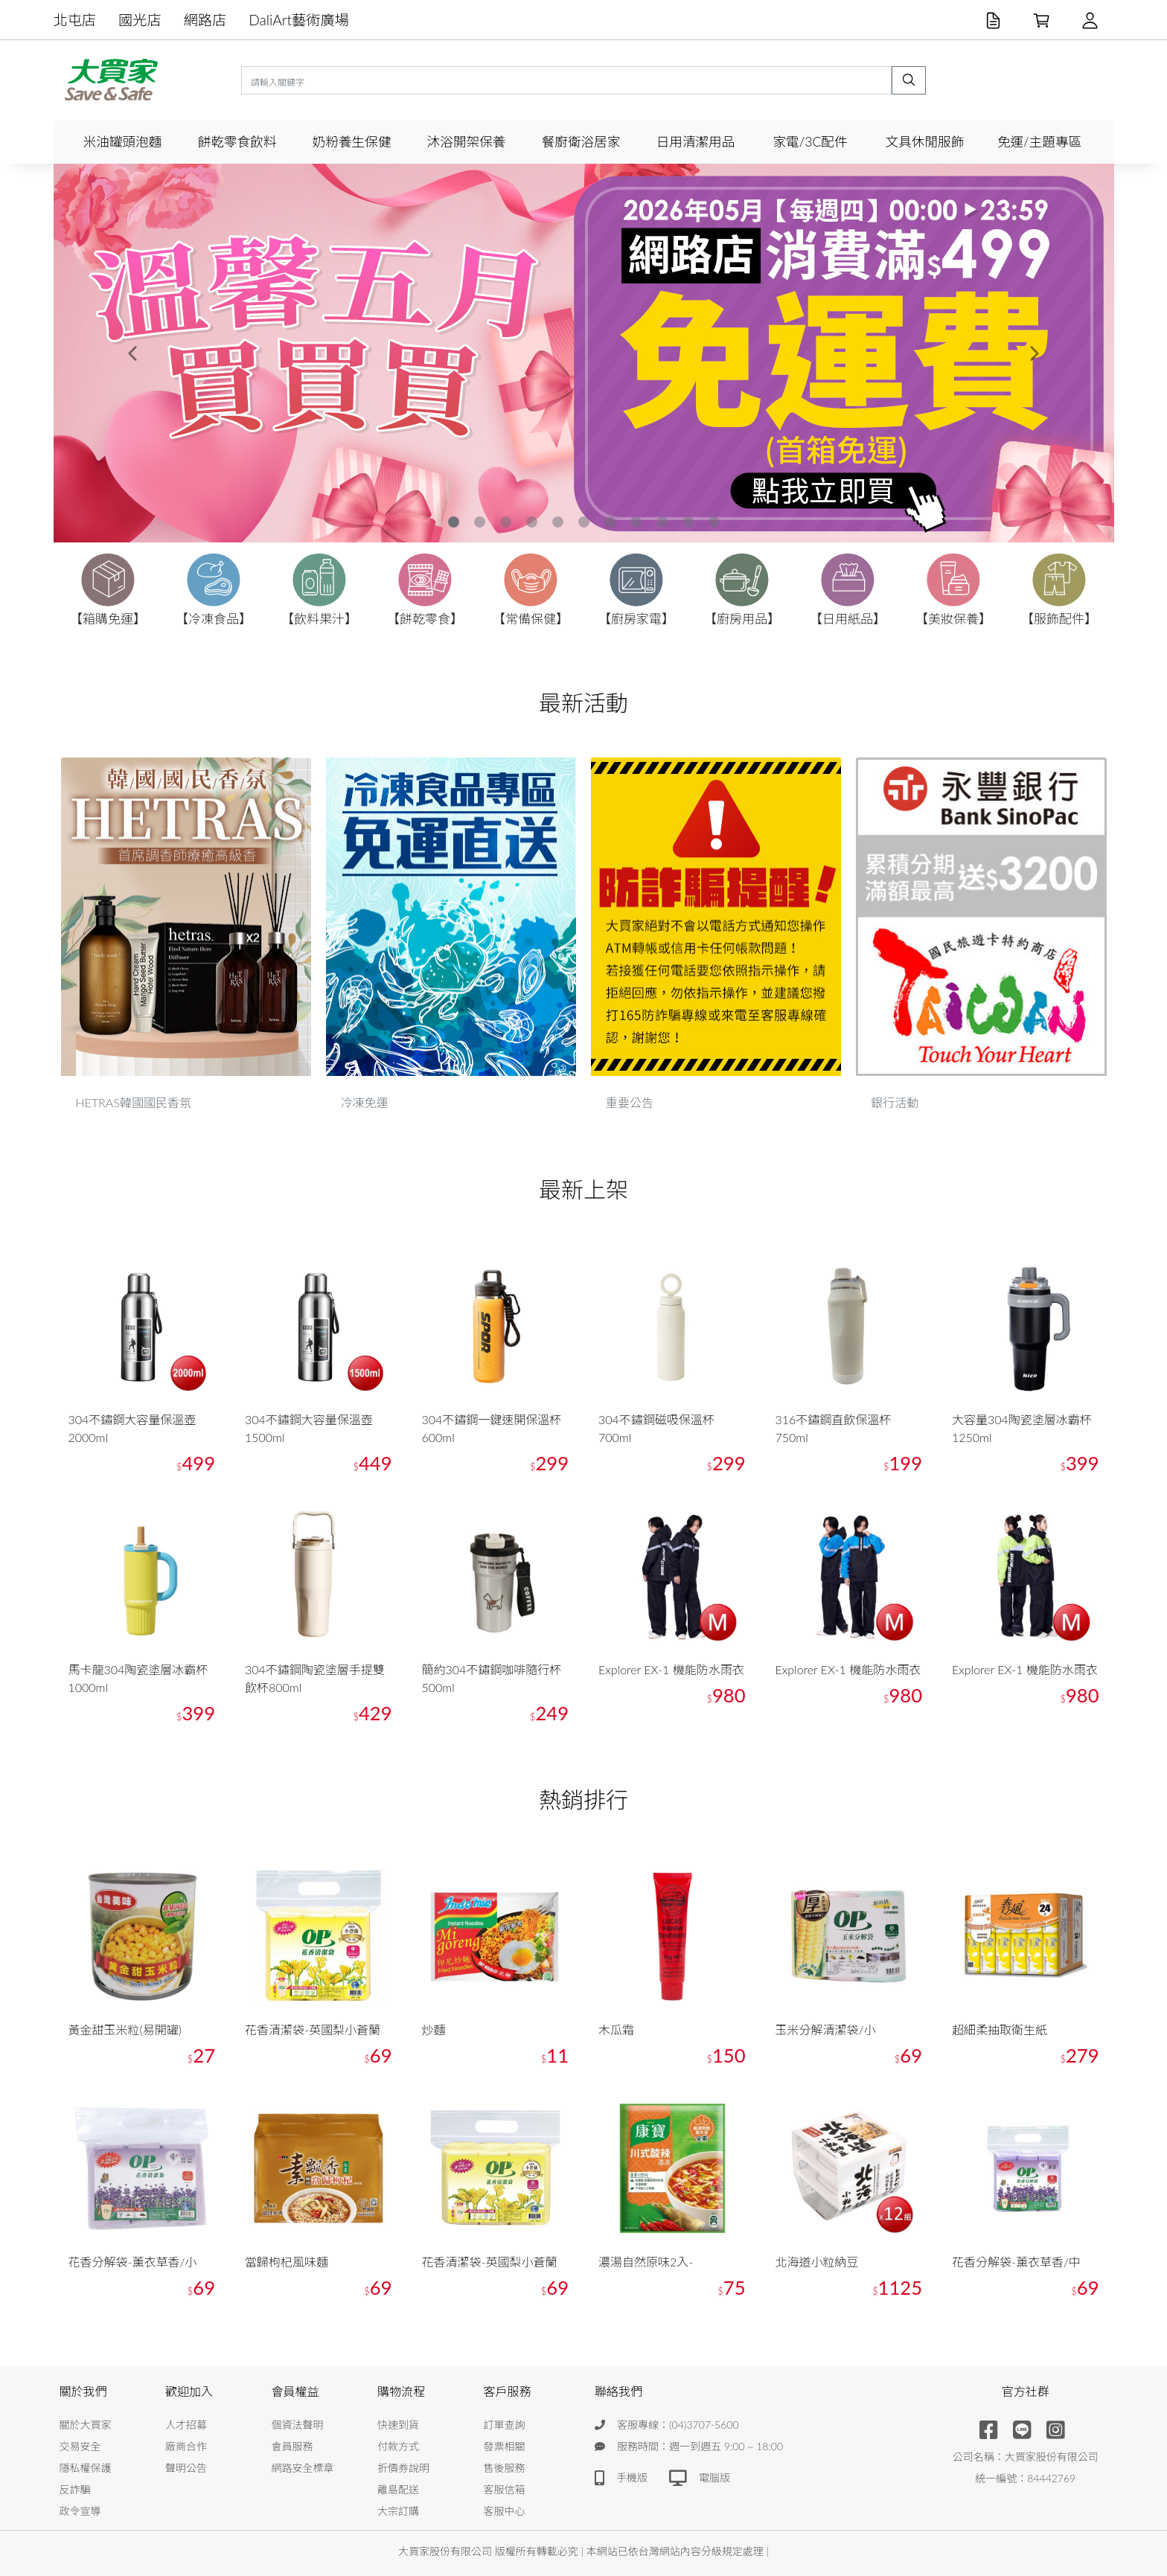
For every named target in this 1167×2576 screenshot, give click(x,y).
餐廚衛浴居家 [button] (581, 142)
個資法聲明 (298, 2424)
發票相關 (504, 2446)
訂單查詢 (504, 2424)
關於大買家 (86, 2424)
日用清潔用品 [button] (695, 142)
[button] (133, 353)
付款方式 (398, 2446)
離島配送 (398, 2489)
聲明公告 (186, 2467)
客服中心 (504, 2511)
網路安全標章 (303, 2467)
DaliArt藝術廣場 (299, 19)
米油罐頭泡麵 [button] (122, 142)
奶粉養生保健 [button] (352, 142)
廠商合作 (186, 2446)
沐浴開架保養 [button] (466, 142)
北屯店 (75, 19)
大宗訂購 (398, 2511)
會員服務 (292, 2446)
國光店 (140, 19)
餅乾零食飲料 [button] (237, 142)
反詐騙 (75, 2489)
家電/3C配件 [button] (810, 142)
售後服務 (504, 2467)
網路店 (205, 19)
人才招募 (186, 2424)
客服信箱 (504, 2489)
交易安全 (80, 2446)
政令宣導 (80, 2511)
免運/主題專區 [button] (1039, 142)
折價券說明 (403, 2467)
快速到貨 (398, 2424)
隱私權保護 (86, 2467)
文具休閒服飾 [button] (925, 142)
